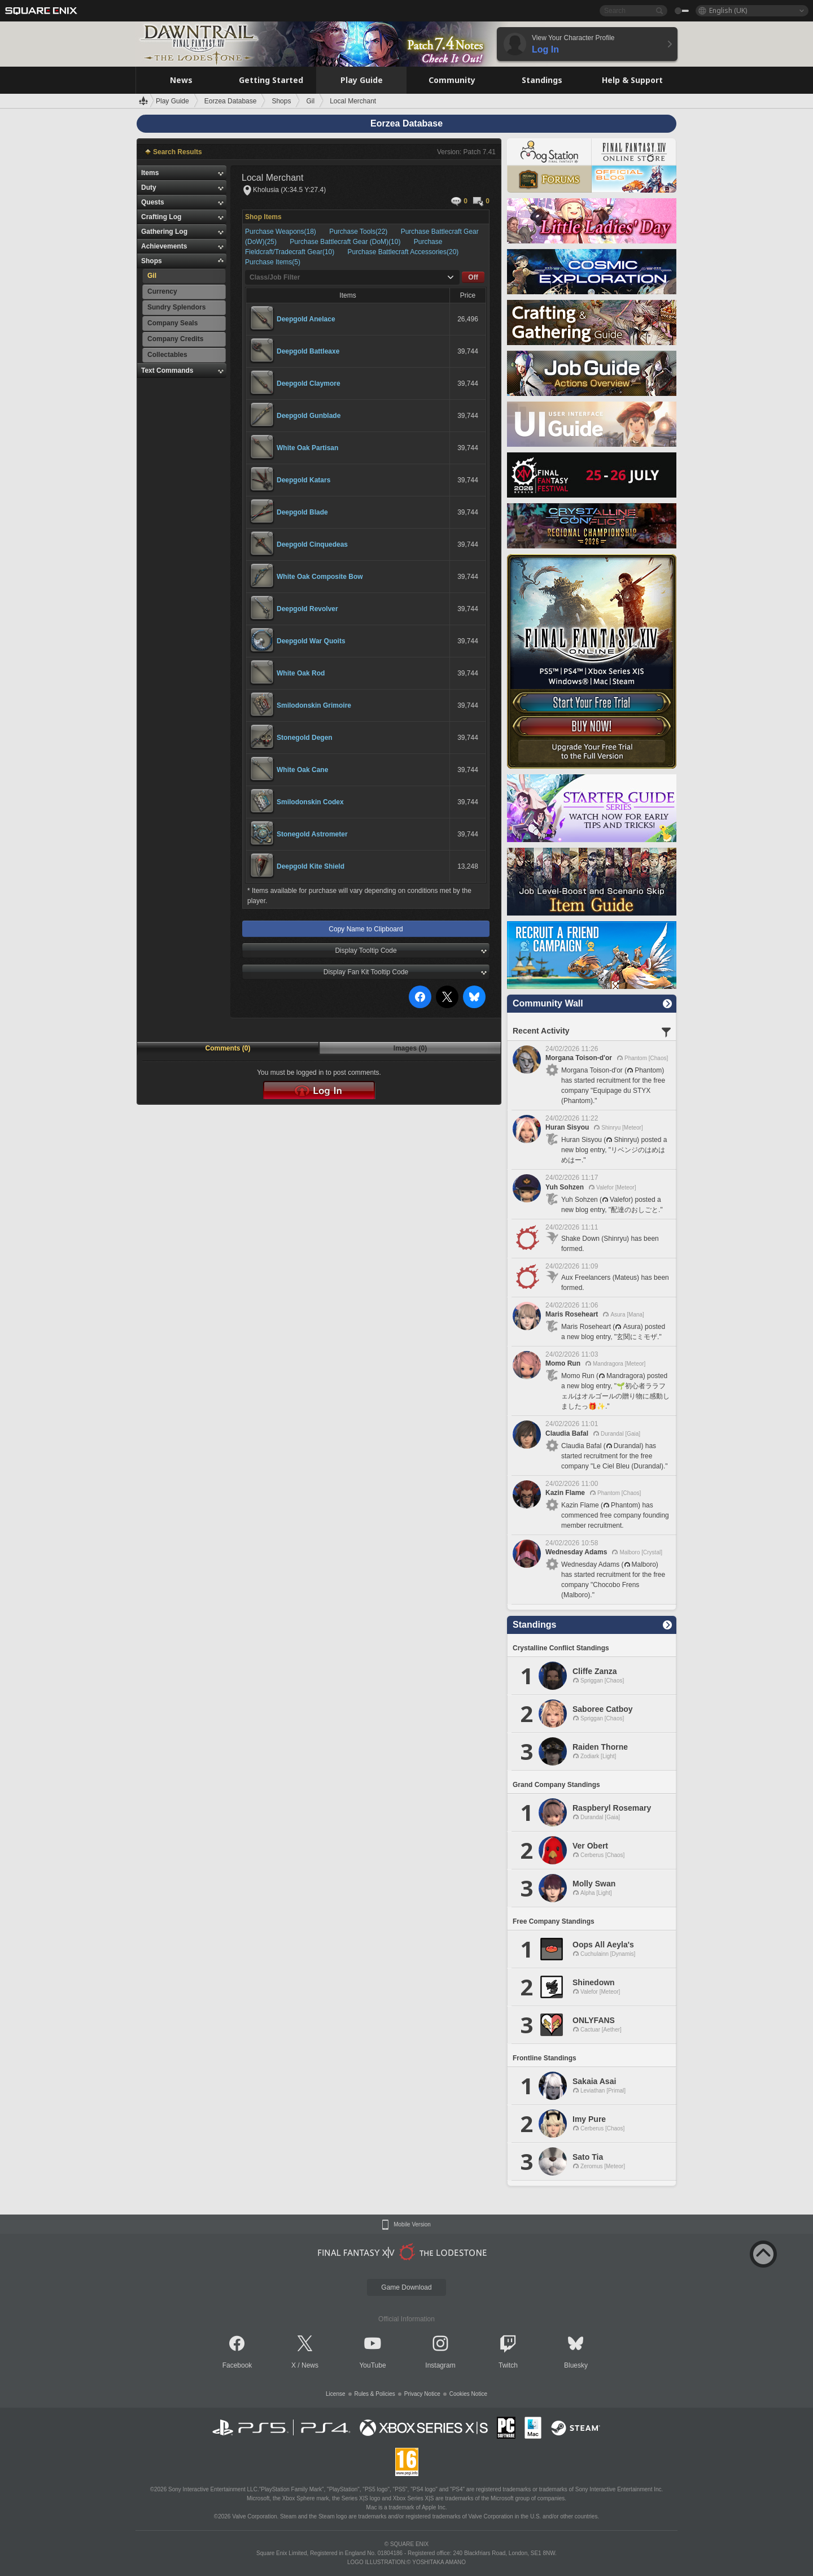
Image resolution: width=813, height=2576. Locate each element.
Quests (152, 202)
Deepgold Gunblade (308, 416)
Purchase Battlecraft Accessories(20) (403, 252)
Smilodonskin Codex (310, 802)
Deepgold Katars (303, 480)
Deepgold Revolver (307, 609)
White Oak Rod (301, 673)
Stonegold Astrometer (312, 834)
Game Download (406, 2287)
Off (473, 277)
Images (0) (410, 1048)
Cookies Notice (468, 2394)
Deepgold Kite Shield (310, 866)
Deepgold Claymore (308, 383)
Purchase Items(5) (272, 262)
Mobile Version (412, 2225)
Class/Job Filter (275, 277)
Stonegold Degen (305, 738)
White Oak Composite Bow (320, 577)
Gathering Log (164, 232)
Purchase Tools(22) (359, 232)
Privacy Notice (422, 2394)
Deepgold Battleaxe (308, 351)
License (335, 2394)
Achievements (164, 246)
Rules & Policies (375, 2394)
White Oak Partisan (307, 448)
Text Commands (167, 370)
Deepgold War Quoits (311, 641)
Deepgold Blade (302, 512)
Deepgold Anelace (306, 319)
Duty (148, 187)
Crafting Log (161, 217)
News (309, 2365)
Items (150, 173)
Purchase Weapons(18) (281, 232)
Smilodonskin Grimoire (314, 705)
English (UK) (728, 10)
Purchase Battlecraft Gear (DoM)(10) (346, 242)
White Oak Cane (302, 770)
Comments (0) (227, 1048)
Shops (151, 261)
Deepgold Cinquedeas (312, 544)
